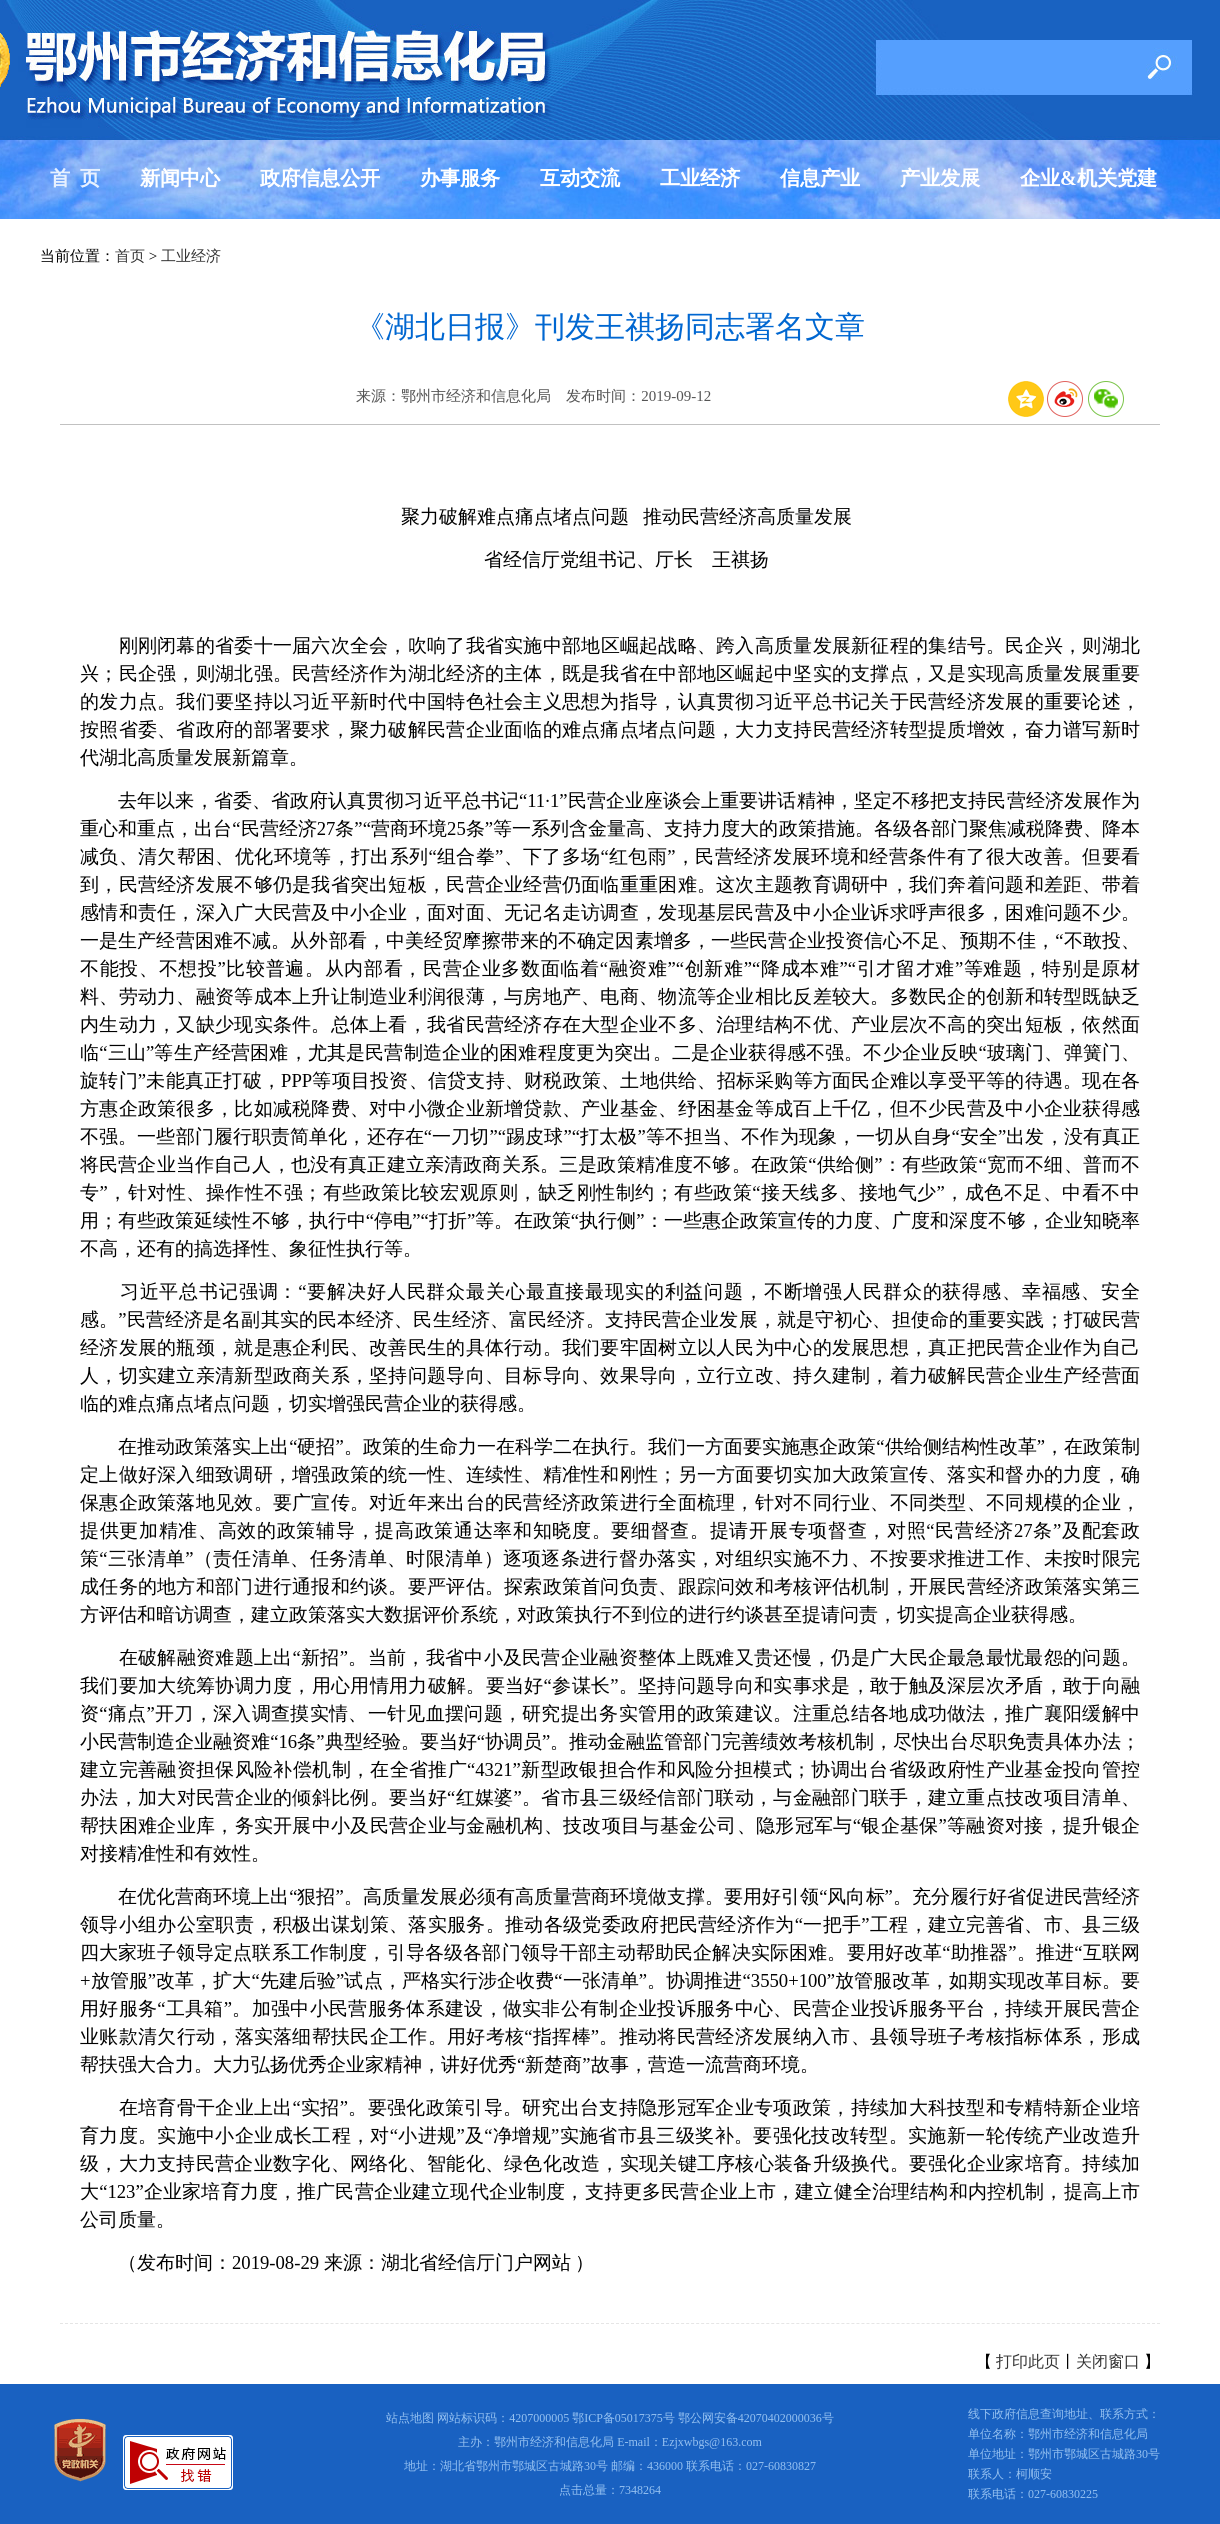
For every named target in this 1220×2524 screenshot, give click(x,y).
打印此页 (1028, 2361)
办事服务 (460, 178)
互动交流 (580, 178)
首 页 (75, 178)
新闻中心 (180, 178)
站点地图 (410, 2418)
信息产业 (820, 178)
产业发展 (940, 178)
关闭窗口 (1108, 2361)
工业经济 (700, 178)
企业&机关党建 (1088, 178)
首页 (130, 256)
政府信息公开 (320, 178)
